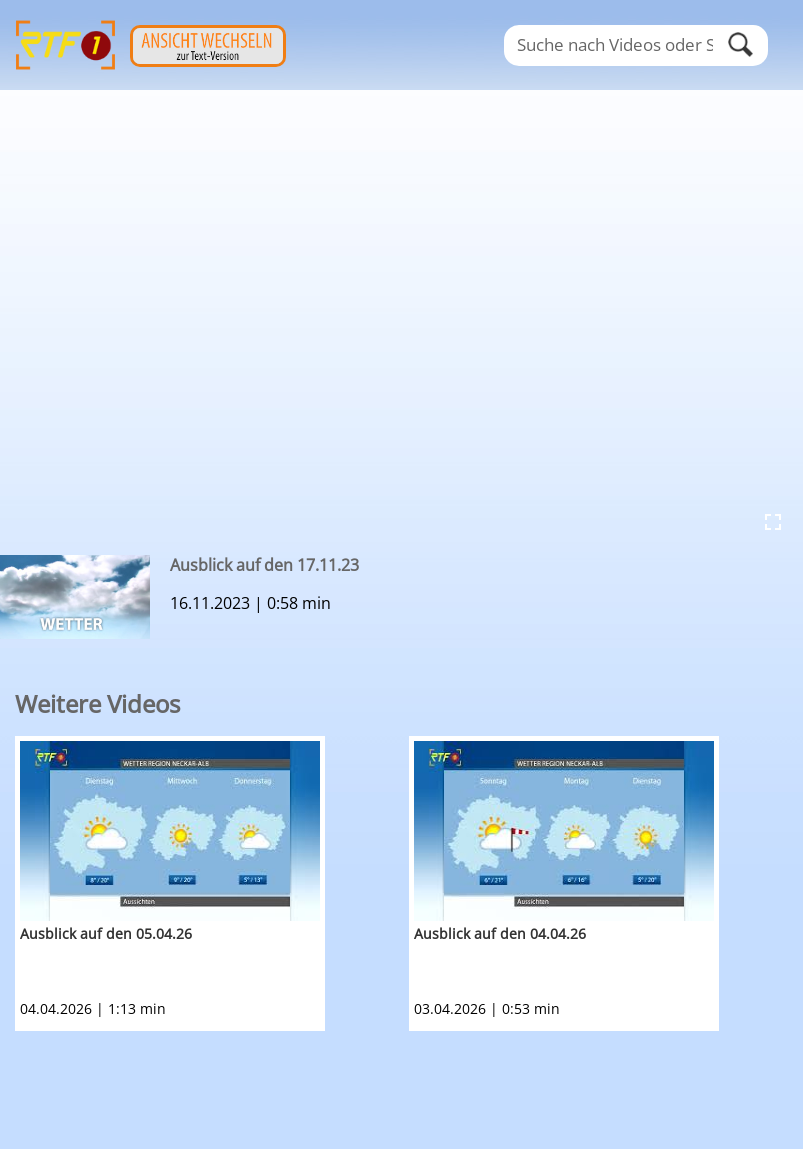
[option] (212, 883)
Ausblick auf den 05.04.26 (106, 933)
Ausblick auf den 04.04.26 (500, 933)
